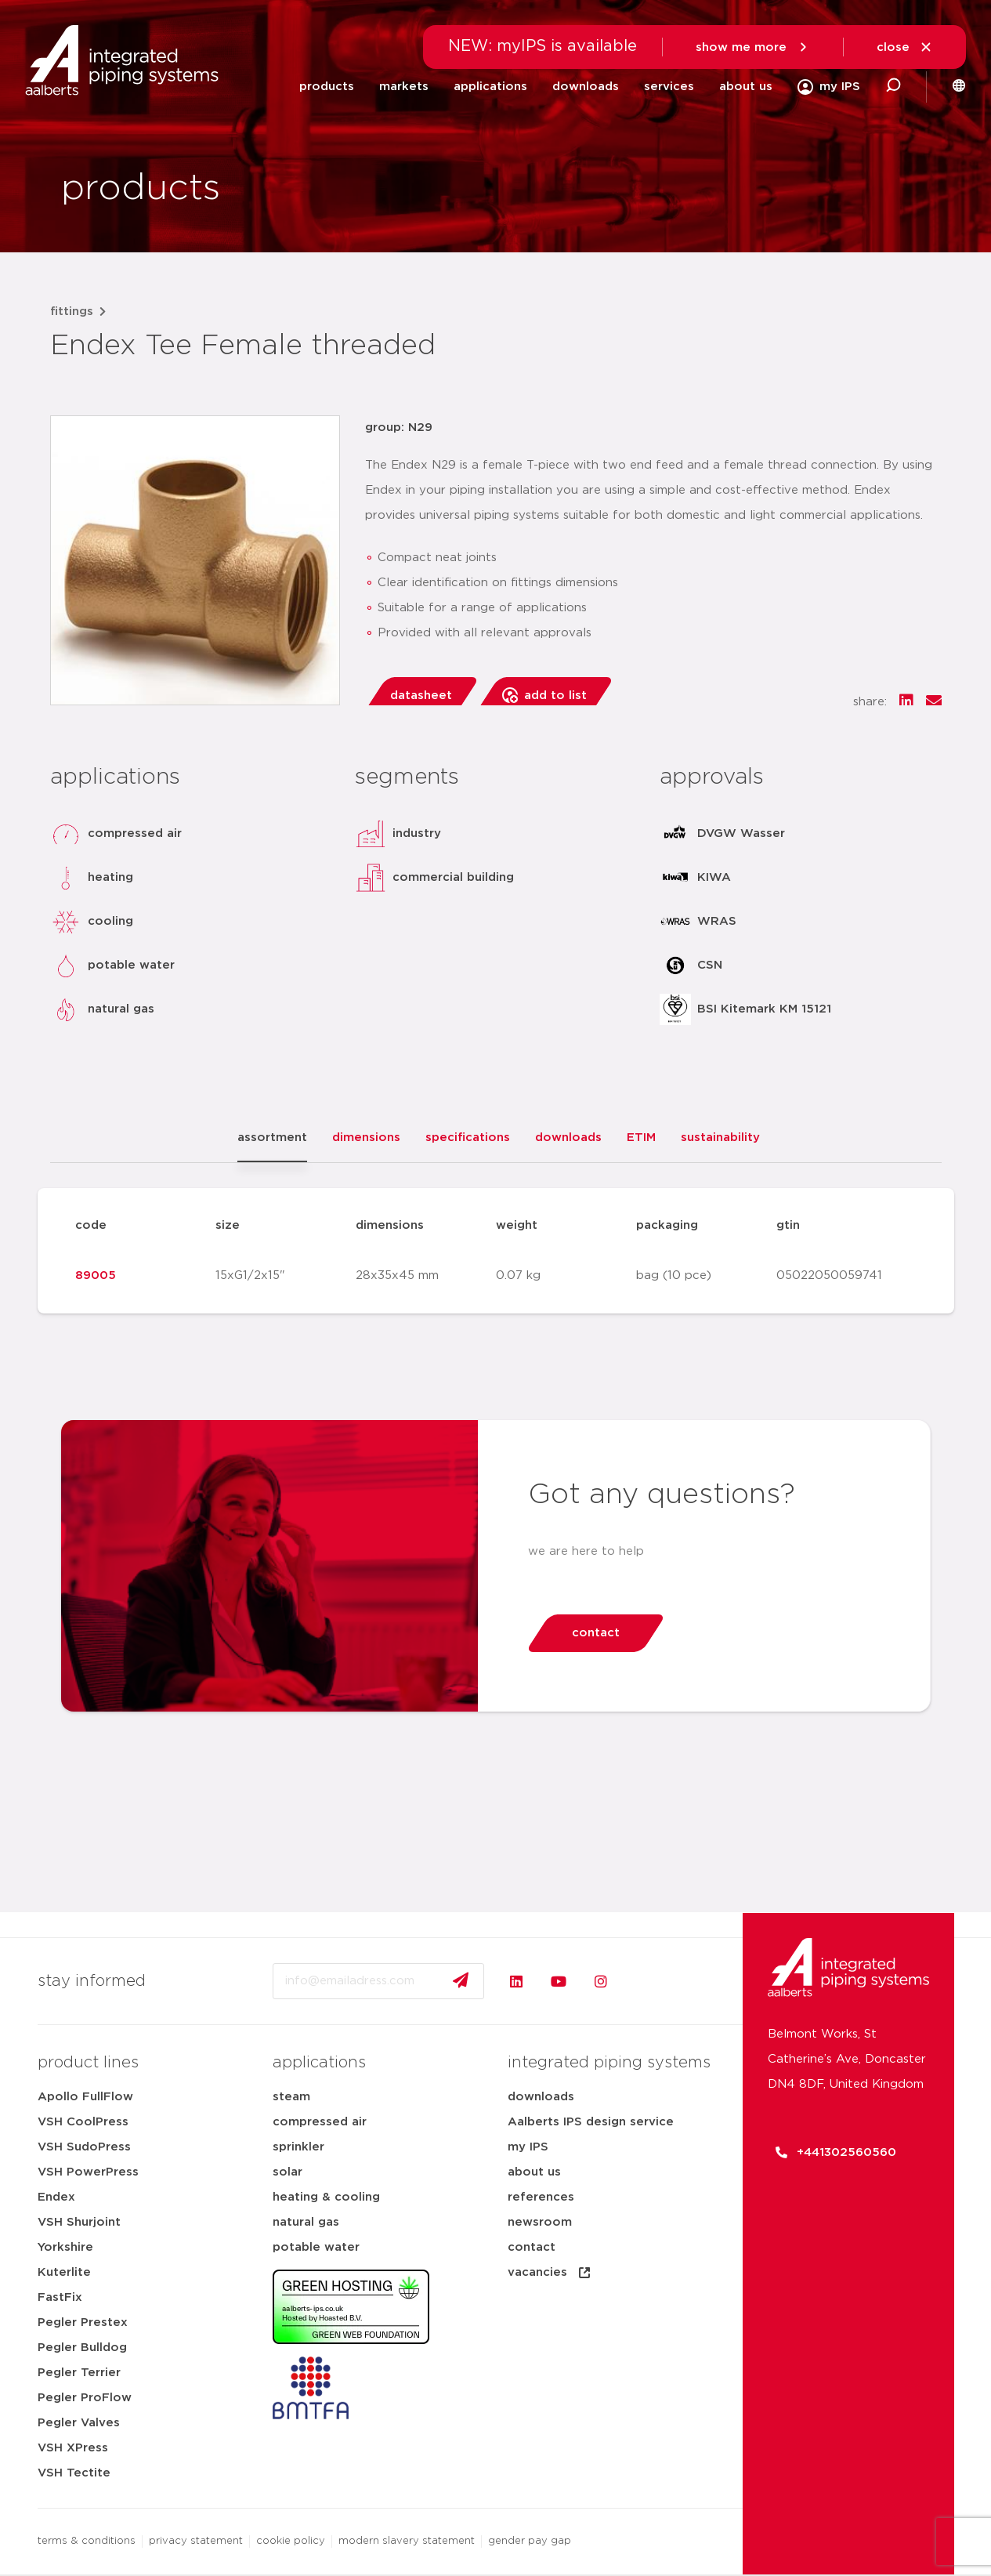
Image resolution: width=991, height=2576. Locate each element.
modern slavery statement (406, 2541)
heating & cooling (326, 2197)
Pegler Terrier (79, 2373)
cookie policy (290, 2541)
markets (404, 86)
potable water (316, 2247)
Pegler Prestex (83, 2322)
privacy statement (196, 2541)
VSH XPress (73, 2448)
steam (291, 2097)
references (541, 2197)
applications (490, 86)
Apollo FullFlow (85, 2097)
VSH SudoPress (84, 2147)
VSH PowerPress (88, 2172)
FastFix (60, 2297)
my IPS (528, 2147)
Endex (56, 2197)
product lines (88, 2063)
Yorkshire (65, 2247)
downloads (585, 86)
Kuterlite (64, 2272)
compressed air (320, 2122)
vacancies (550, 2273)
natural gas (306, 2222)
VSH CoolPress (83, 2122)
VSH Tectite (74, 2473)
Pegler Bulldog (82, 2347)
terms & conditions (87, 2541)
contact (531, 2247)
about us (745, 86)
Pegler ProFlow (85, 2398)
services (669, 86)
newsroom (540, 2222)
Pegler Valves (79, 2423)
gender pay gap (529, 2541)
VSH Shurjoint (79, 2222)
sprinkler (298, 2147)
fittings (71, 311)
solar (287, 2172)
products (326, 86)
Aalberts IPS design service (591, 2122)
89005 (95, 1275)
